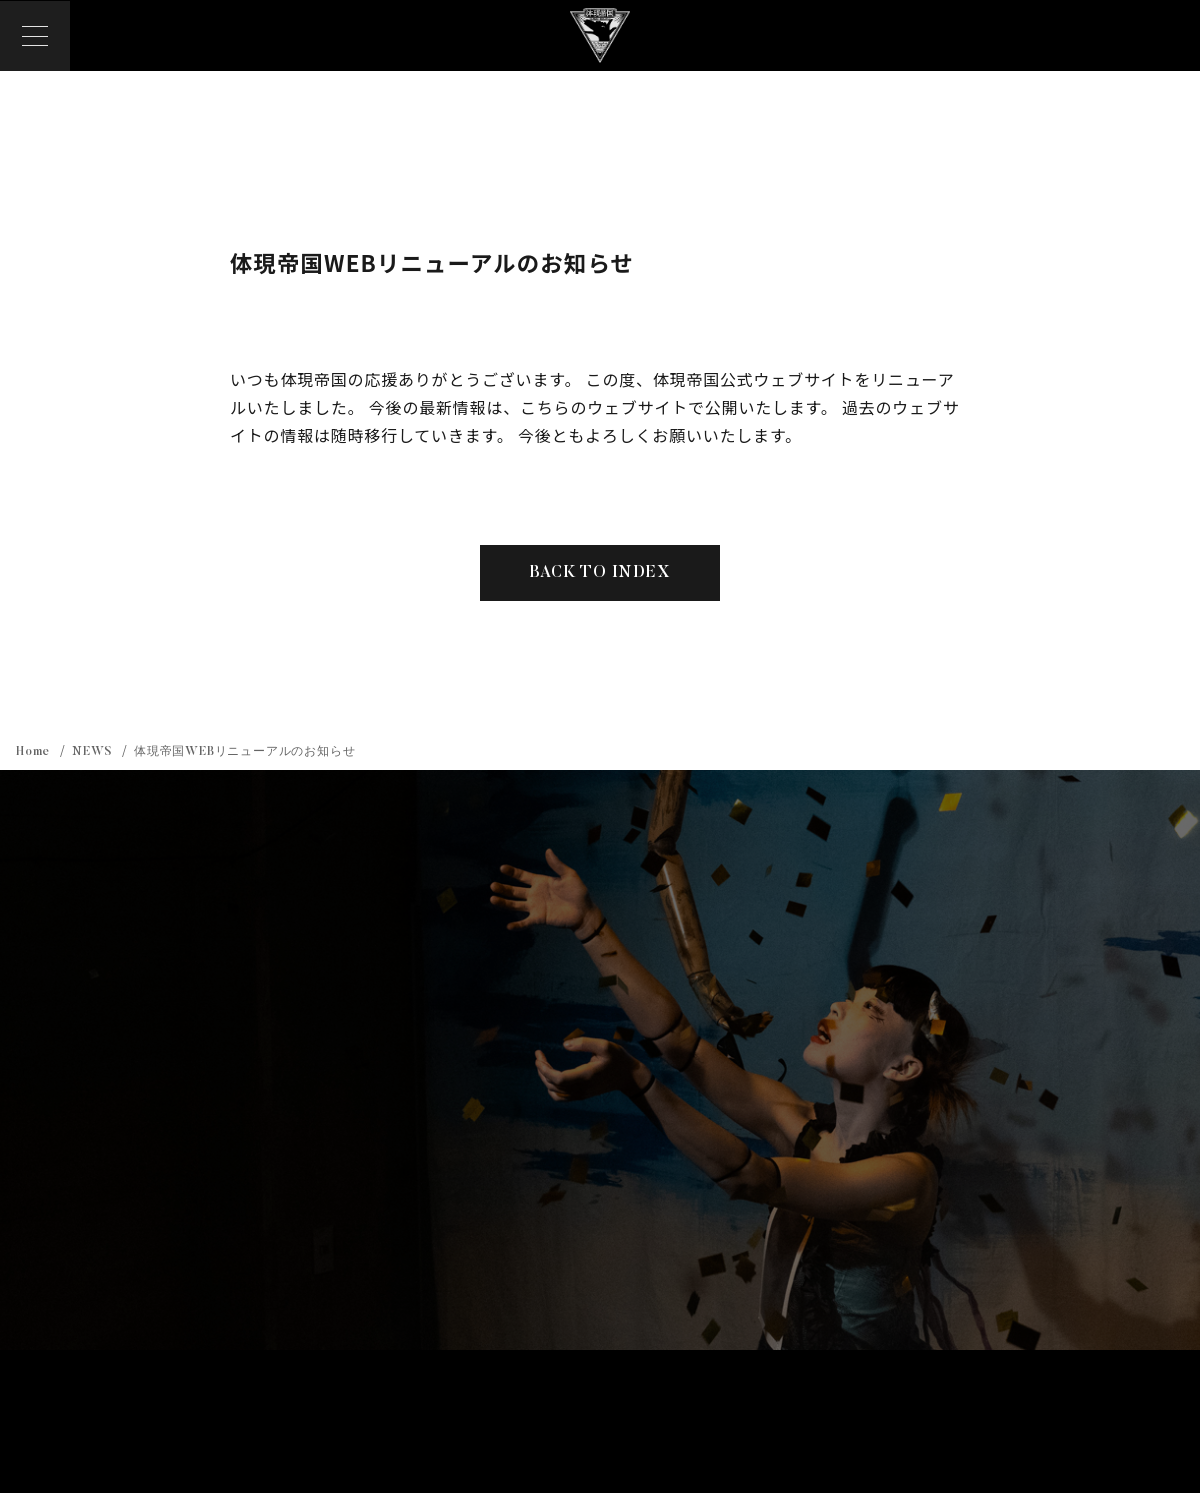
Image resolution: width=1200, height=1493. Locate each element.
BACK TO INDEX (599, 574)
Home (35, 752)
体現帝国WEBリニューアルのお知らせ (244, 752)
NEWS (94, 752)
